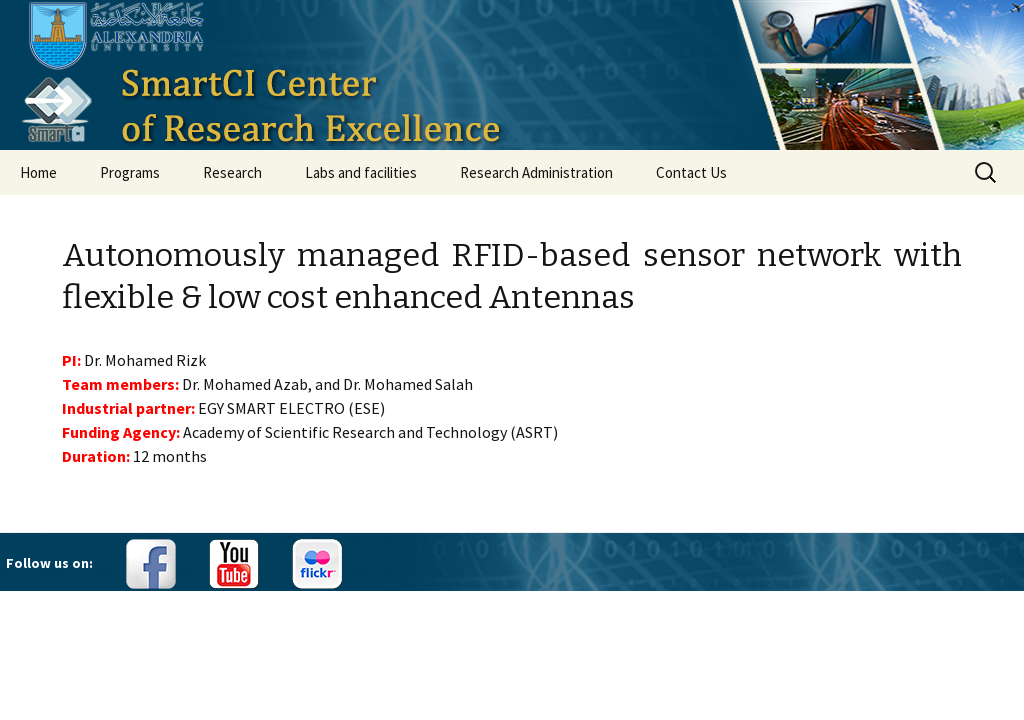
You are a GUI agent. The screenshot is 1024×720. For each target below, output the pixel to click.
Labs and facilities (361, 172)
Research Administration (536, 172)
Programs (130, 172)
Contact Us (691, 172)
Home (38, 172)
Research (232, 172)
